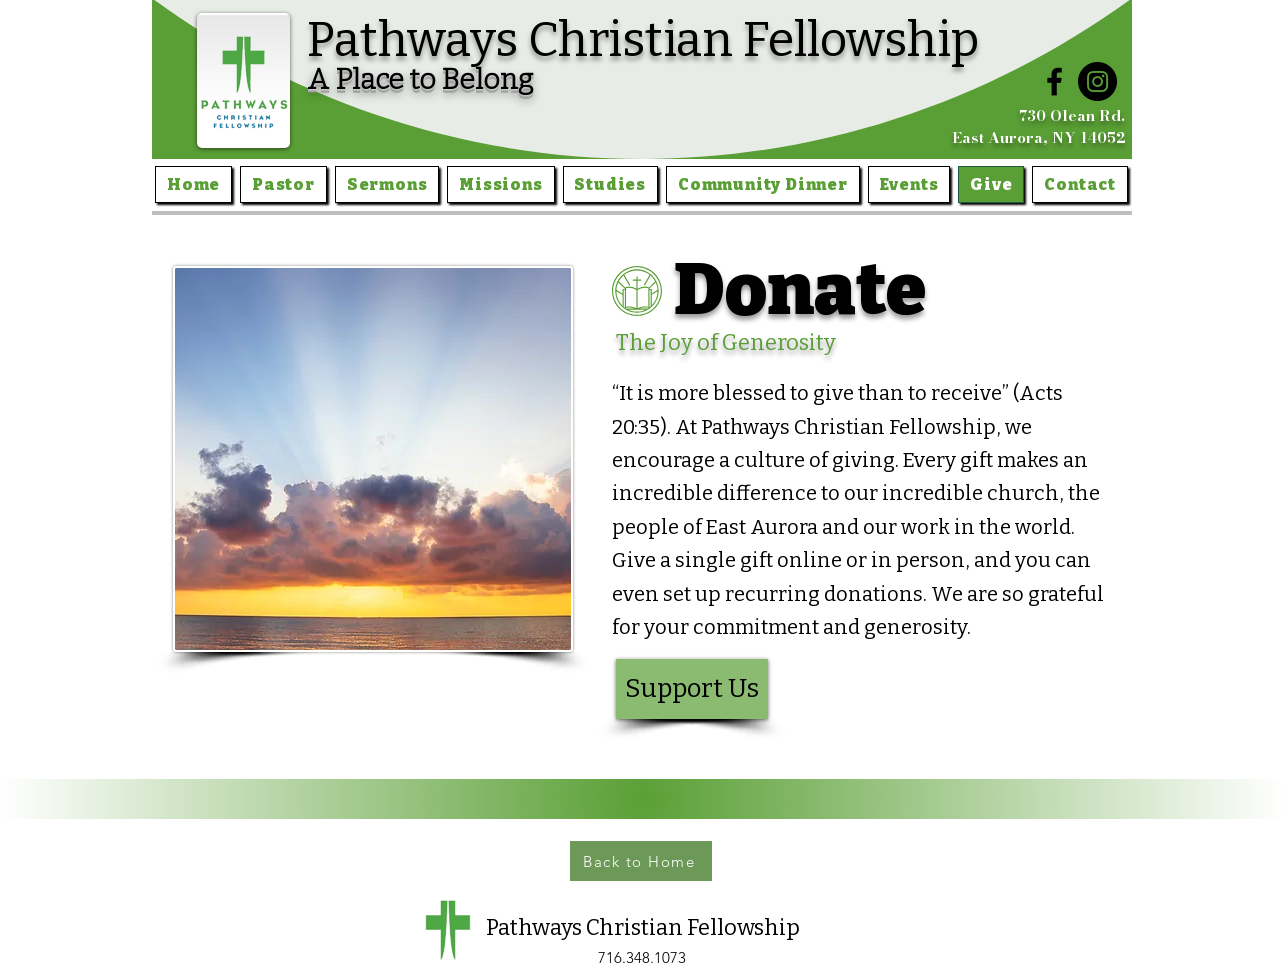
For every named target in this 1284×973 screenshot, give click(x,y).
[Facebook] (1054, 81)
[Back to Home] (641, 861)
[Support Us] (692, 689)
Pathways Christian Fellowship (643, 40)
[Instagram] (1097, 81)
